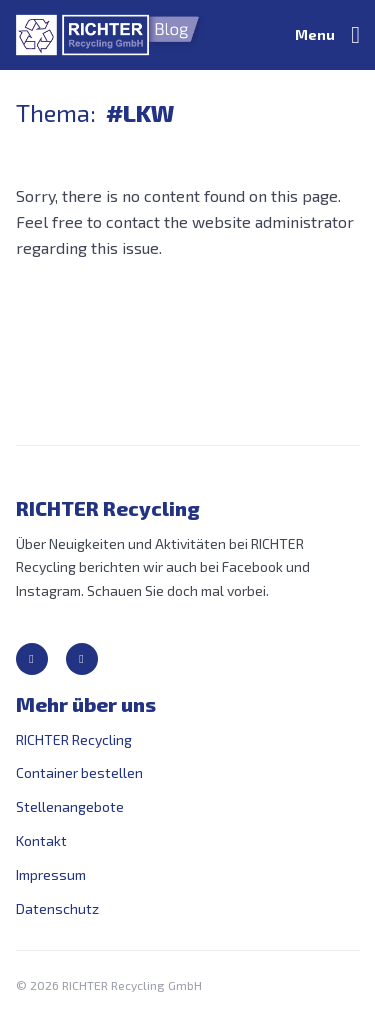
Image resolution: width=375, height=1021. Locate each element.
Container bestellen (79, 772)
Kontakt (41, 840)
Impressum (51, 874)
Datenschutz (57, 908)
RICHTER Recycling (74, 739)
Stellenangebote (70, 806)
